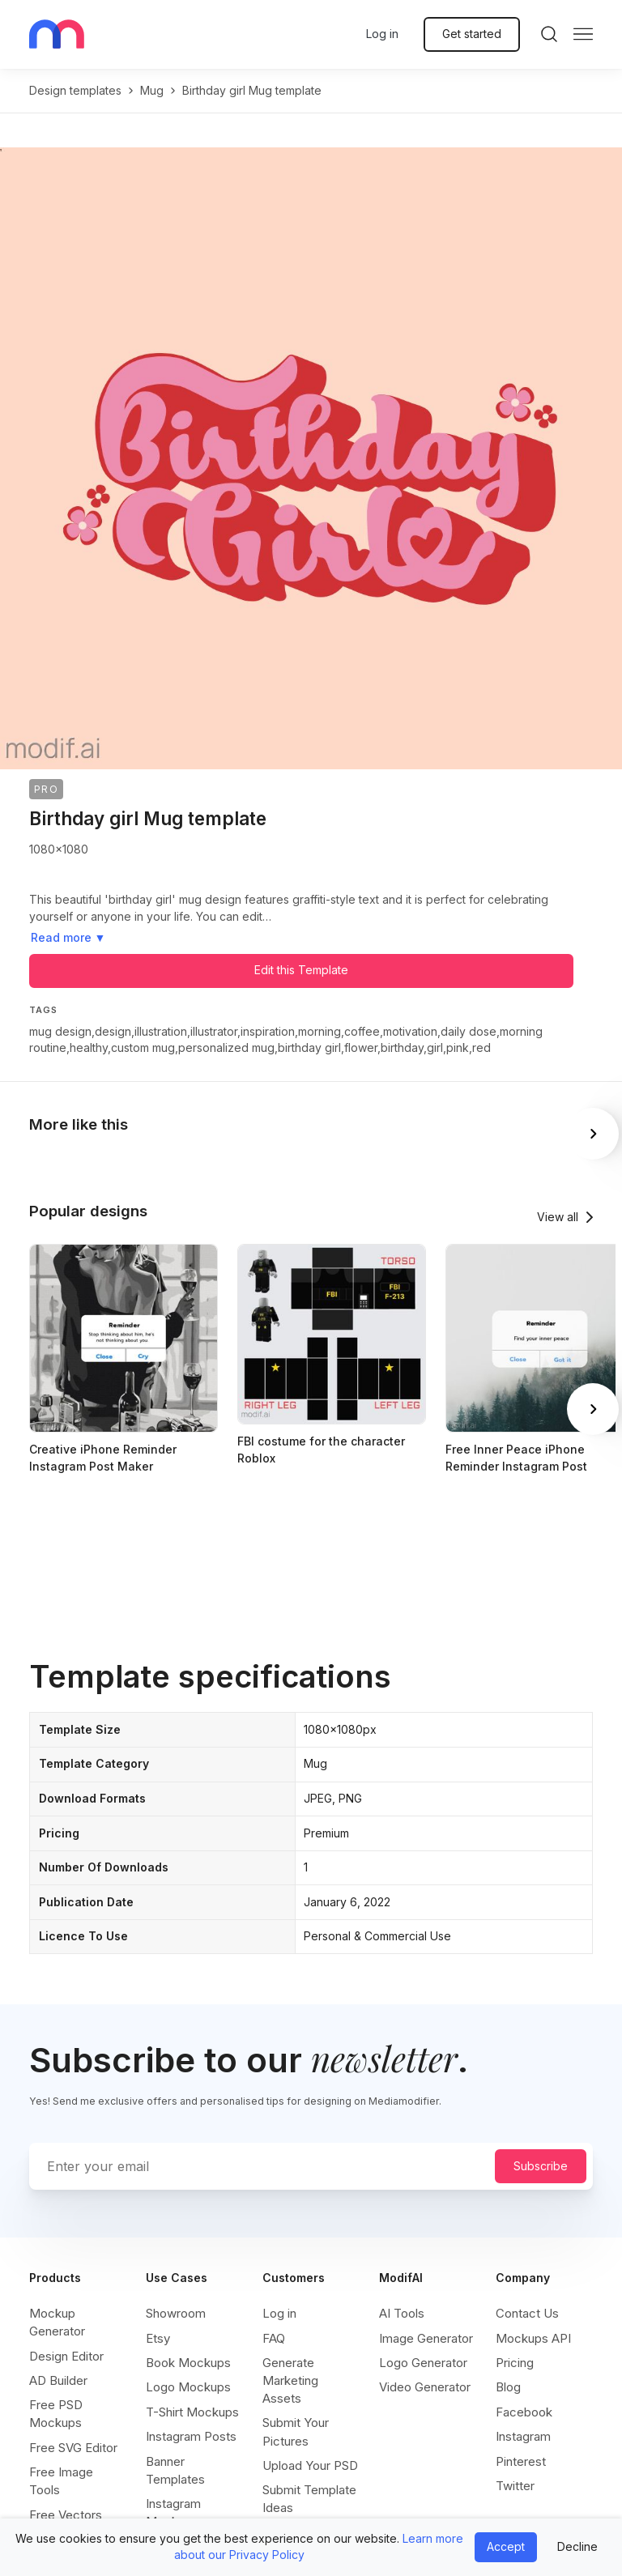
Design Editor (66, 2356)
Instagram (523, 2436)
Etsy (158, 2338)
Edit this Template (301, 970)
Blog (508, 2387)
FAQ (273, 2338)
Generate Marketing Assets (290, 2380)
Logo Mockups (188, 2387)
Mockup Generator (57, 2322)
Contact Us (527, 2313)
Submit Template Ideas (309, 2498)
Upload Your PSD (310, 2465)
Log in (382, 33)
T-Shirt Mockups (192, 2412)
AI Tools (401, 2313)
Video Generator (425, 2387)
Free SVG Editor (73, 2447)
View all (557, 1217)
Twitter (515, 2485)
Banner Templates (175, 2470)
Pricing (515, 2362)
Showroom (176, 2313)
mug (152, 90)
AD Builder (58, 2380)
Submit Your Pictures (295, 2431)
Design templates (75, 90)
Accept (506, 2546)
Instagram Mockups (173, 2512)
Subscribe (540, 2166)
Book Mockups (188, 2362)
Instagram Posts (191, 2436)
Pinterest (521, 2461)
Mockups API (533, 2338)
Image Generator (426, 2338)
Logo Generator (423, 2362)
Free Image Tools (61, 2480)
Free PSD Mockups (56, 2413)
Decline (577, 2546)
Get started (471, 33)
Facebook (524, 2412)
